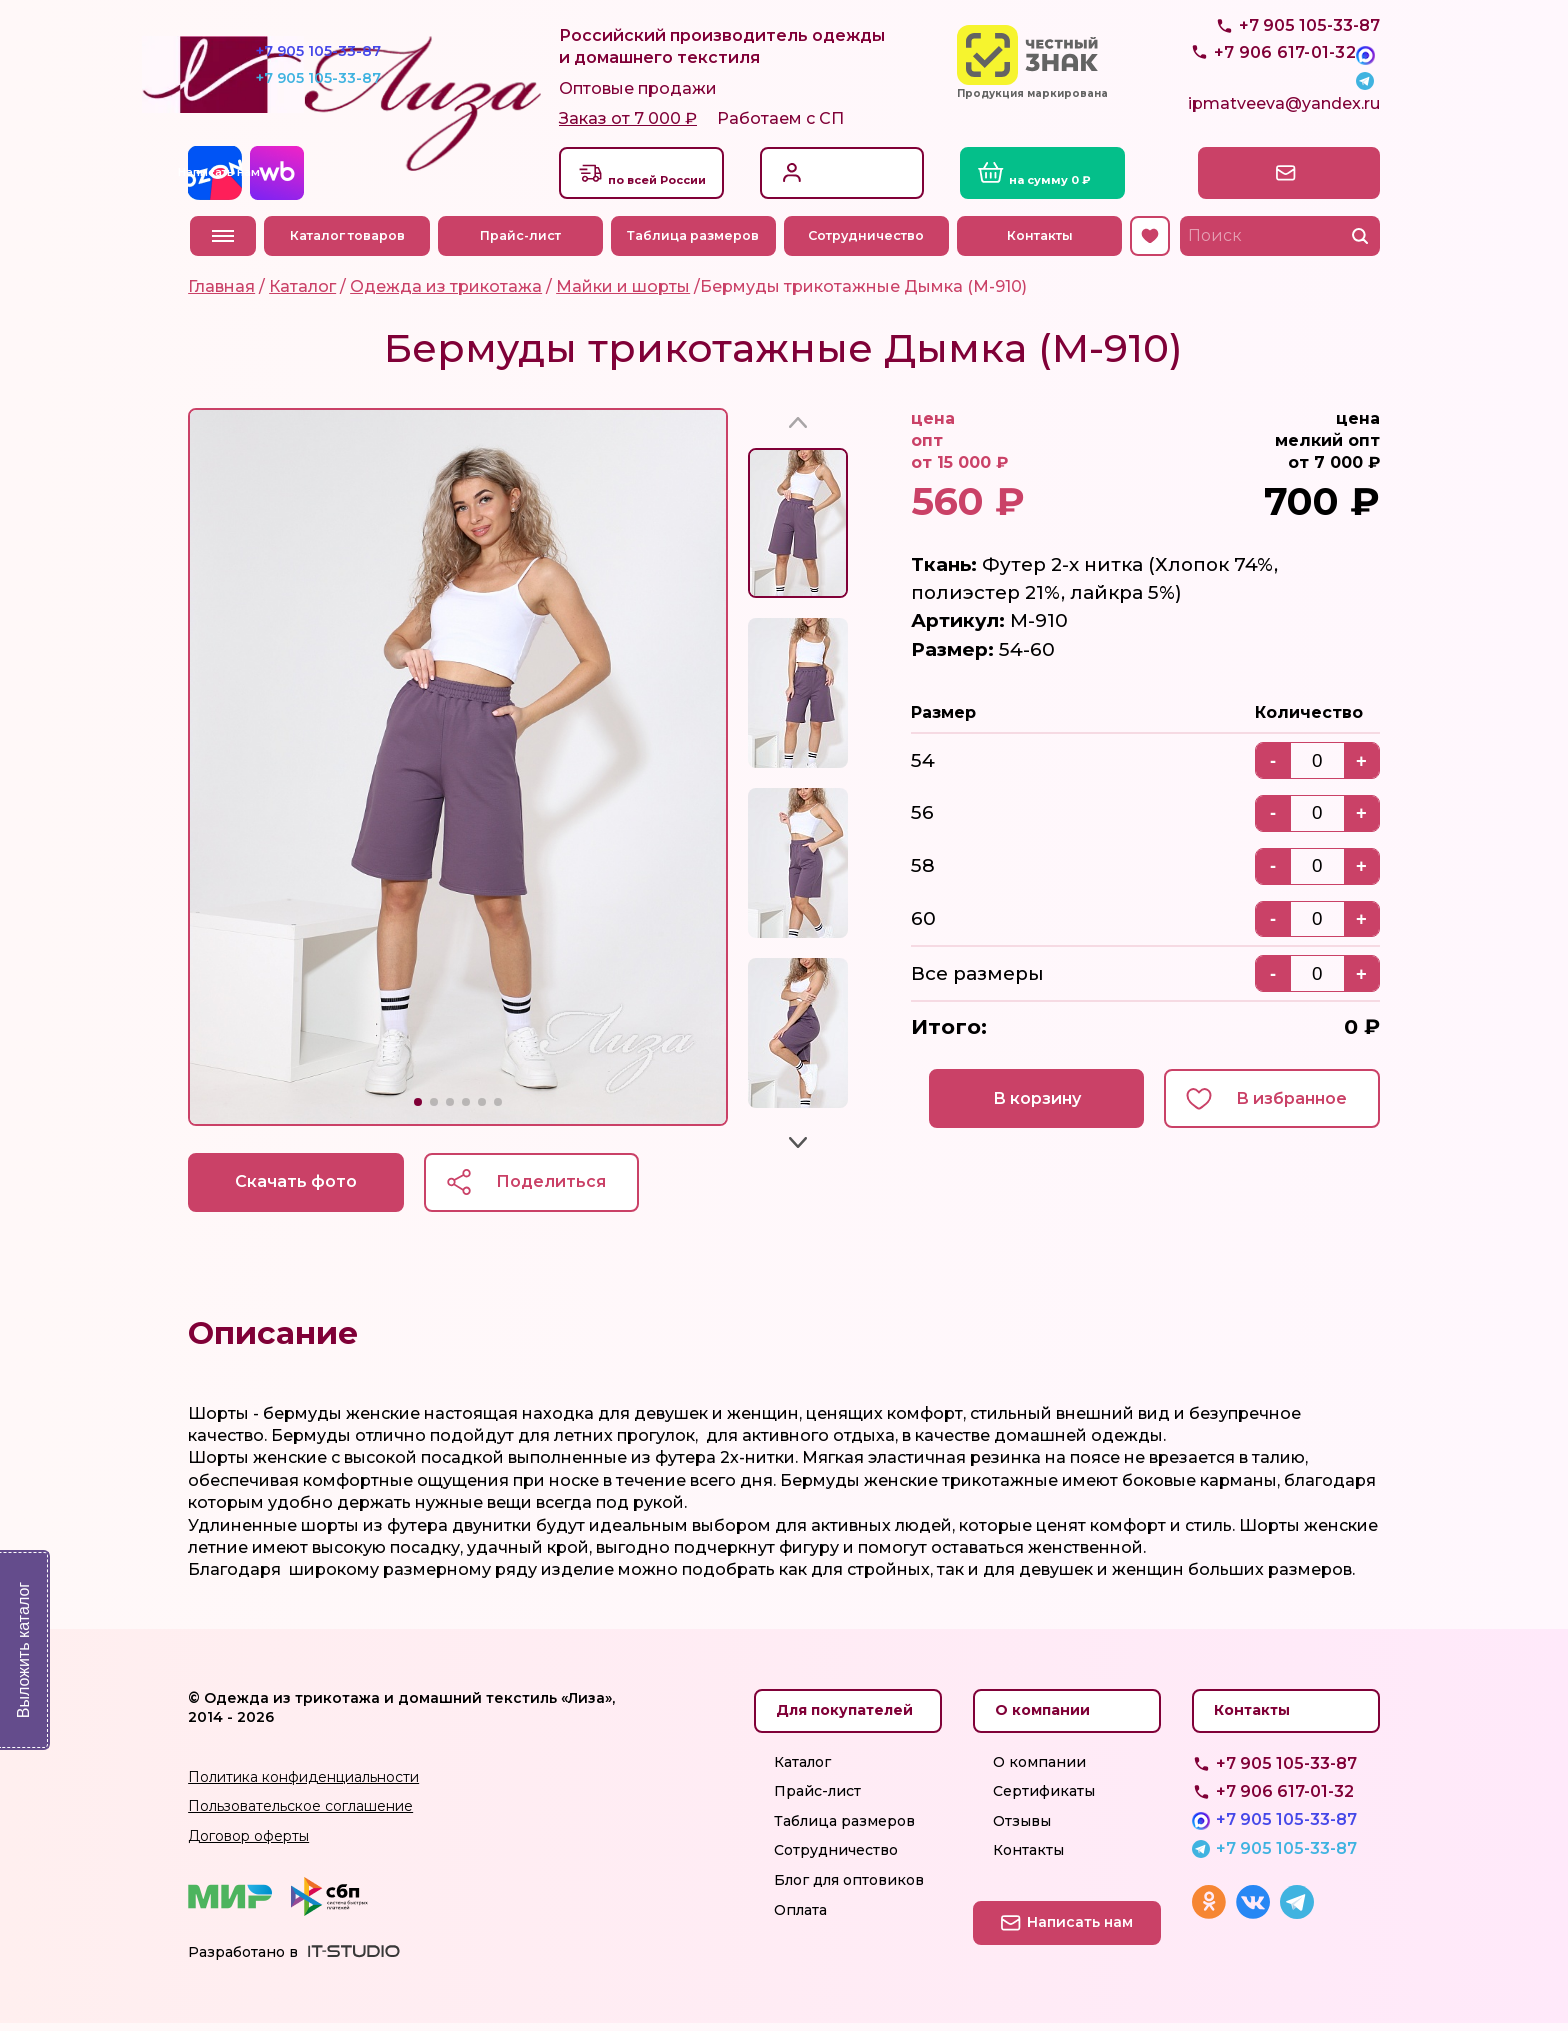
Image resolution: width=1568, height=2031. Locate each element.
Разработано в (243, 1960)
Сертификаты (1044, 1799)
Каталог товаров (348, 242)
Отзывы (1022, 1829)
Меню (223, 242)
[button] (418, 1109)
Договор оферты (248, 1844)
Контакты (1041, 242)
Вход (820, 168)
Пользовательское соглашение (300, 1814)
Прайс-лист (521, 242)
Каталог (802, 1770)
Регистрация (849, 189)
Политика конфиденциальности (303, 1785)
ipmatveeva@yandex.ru (1284, 115)
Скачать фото (298, 1188)
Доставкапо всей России (665, 179)
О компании (1039, 1770)
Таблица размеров (695, 242)
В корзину (1030, 1105)
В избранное (1289, 1105)
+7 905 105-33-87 (1309, 70)
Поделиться (558, 1188)
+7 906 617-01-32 (1285, 1799)
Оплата (800, 1918)
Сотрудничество (868, 242)
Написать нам (1293, 179)
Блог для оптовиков (849, 1888)
